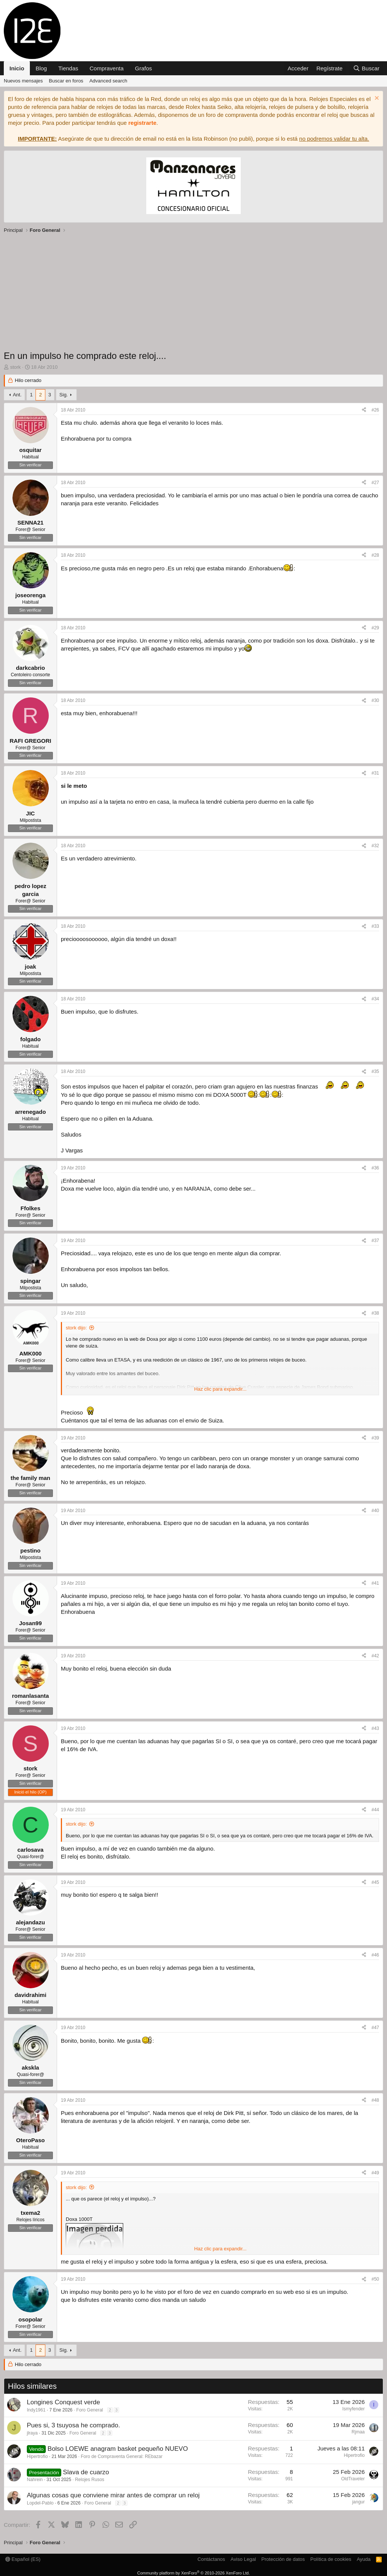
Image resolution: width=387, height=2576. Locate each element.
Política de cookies (330, 2559)
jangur (358, 2502)
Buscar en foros (66, 81)
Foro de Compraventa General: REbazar (122, 2456)
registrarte (142, 123)
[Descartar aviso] (376, 99)
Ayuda (364, 2559)
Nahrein (35, 2479)
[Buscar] (366, 68)
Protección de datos (283, 2559)
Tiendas (68, 68)
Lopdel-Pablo (40, 2503)
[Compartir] (364, 410)
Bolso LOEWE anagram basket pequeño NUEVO (118, 2448)
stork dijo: (76, 1328)
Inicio (16, 68)
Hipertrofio (37, 2456)
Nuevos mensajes (23, 81)
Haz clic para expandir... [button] (220, 1389)
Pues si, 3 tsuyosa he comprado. (73, 2425)
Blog (41, 68)
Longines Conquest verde (63, 2402)
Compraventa (107, 68)
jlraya (32, 2433)
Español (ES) (22, 2559)
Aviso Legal (243, 2559)
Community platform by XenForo (193, 2573)
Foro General (89, 2410)
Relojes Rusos (89, 2479)
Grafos (143, 68)
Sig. (63, 395)
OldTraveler (353, 2478)
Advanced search (108, 81)
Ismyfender (353, 2408)
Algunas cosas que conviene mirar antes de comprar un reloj (113, 2495)
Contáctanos (211, 2559)
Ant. (17, 395)
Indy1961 (36, 2410)
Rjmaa (358, 2432)
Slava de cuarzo (86, 2472)
